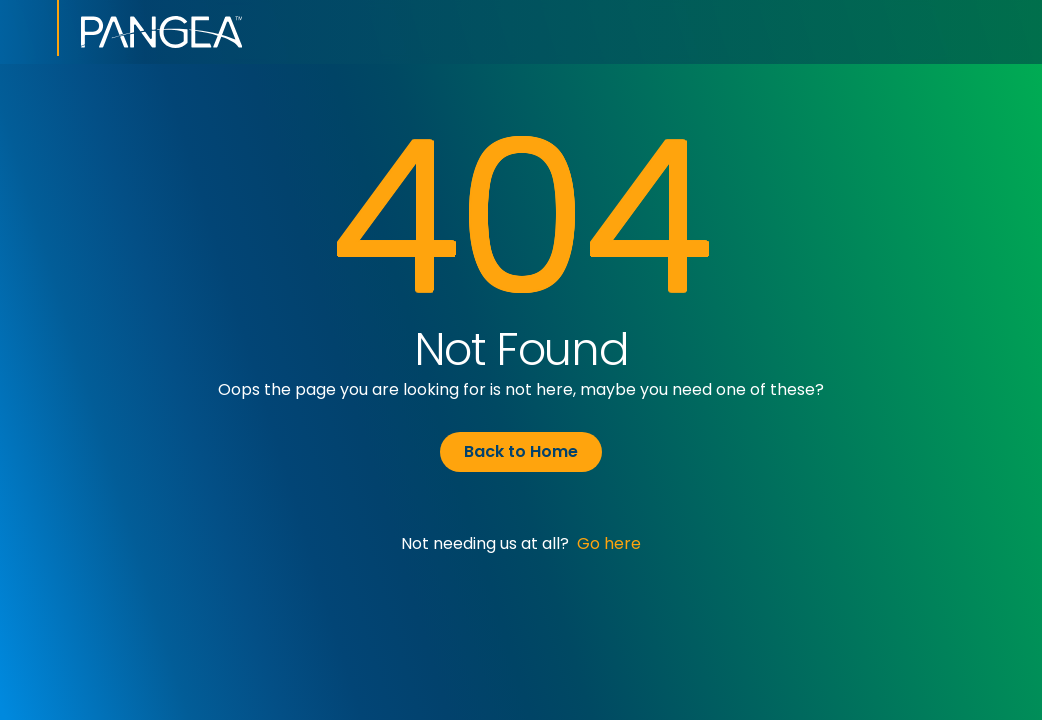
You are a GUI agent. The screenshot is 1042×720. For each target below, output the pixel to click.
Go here (609, 543)
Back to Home (521, 451)
